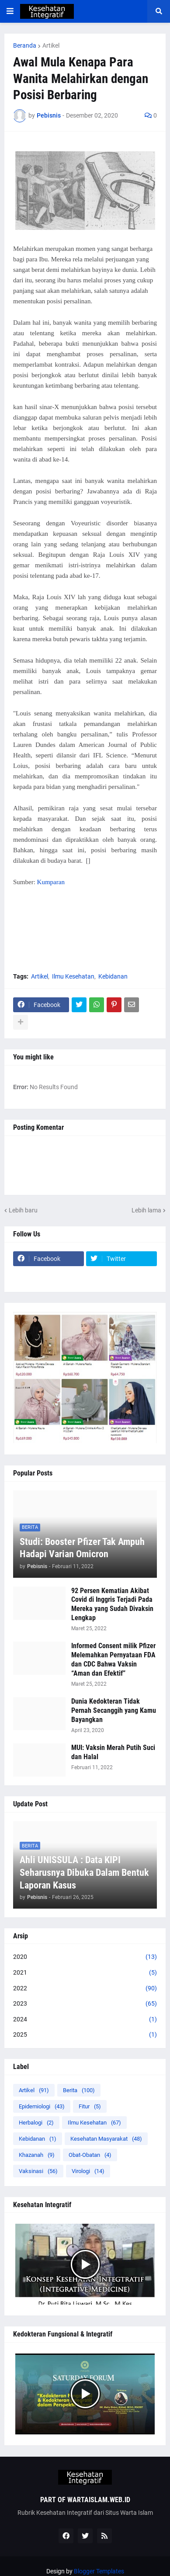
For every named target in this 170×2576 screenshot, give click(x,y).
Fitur (90, 2106)
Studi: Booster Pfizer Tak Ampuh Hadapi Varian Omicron (82, 1548)
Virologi (88, 2171)
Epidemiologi (42, 2106)
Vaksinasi (38, 2171)
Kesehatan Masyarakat (106, 2138)
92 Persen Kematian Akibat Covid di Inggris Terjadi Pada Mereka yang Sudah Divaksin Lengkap (112, 1604)
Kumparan (51, 881)
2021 (85, 1972)
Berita (79, 2090)
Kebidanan (113, 976)
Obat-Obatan (90, 2155)
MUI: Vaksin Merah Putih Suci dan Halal (113, 1752)
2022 (85, 1988)
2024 (85, 2019)
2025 (85, 2035)
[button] (10, 11)
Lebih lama (146, 1210)
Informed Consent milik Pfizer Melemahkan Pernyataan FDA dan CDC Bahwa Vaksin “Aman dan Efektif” (113, 1659)
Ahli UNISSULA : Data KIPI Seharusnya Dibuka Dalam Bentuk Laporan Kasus (84, 1872)
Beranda (24, 45)
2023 (85, 2004)
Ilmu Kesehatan (73, 976)
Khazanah (37, 2155)
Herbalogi (36, 2122)
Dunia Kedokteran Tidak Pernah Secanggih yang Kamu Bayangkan (113, 1710)
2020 (85, 1957)
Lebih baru (23, 1210)
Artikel (50, 45)
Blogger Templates (99, 2571)
